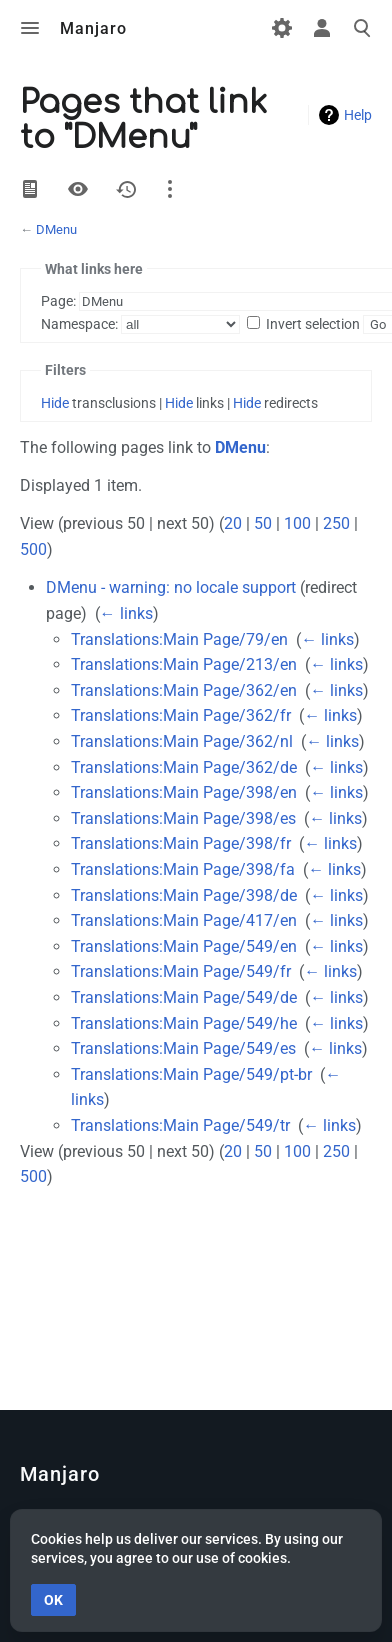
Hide (55, 403)
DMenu (56, 229)
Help (358, 115)
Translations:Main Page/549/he (184, 1023)
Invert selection (313, 324)
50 (263, 523)
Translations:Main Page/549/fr (181, 971)
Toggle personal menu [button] (322, 28)
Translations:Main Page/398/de (184, 895)
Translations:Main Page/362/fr (181, 715)
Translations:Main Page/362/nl (182, 741)
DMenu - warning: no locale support (171, 587)
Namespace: (79, 324)
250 (336, 523)
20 (233, 523)
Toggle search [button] (362, 28)
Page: (58, 301)
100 (297, 523)
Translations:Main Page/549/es (183, 1048)
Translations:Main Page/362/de (184, 767)
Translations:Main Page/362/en (184, 690)
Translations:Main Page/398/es (183, 818)
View (30, 189)
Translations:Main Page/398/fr (181, 843)
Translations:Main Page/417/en (184, 920)
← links (126, 613)
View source (78, 189)
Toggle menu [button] (30, 28)
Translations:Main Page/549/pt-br (191, 1074)
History (126, 189)
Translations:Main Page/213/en (184, 664)
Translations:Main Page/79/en (179, 639)
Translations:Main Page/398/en (184, 792)
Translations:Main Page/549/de (184, 997)
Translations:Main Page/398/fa (183, 869)
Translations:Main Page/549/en (184, 946)
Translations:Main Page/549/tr (180, 1125)
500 (33, 549)
